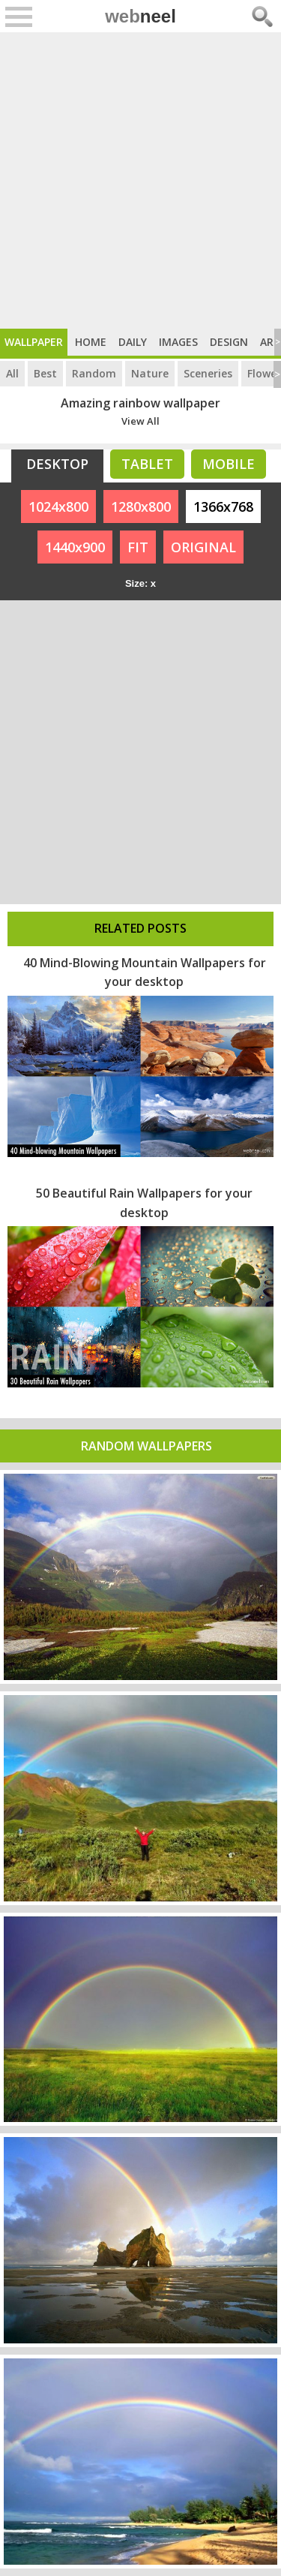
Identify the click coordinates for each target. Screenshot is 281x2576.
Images (178, 342)
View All (140, 421)
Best (45, 373)
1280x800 (141, 506)
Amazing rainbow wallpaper (140, 403)
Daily (132, 342)
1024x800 (58, 506)
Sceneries (208, 373)
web (140, 16)
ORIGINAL (203, 547)
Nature (150, 373)
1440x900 (75, 547)
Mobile (228, 464)
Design (229, 342)
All (12, 373)
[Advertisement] (140, 180)
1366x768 (223, 506)
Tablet (147, 464)
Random (94, 373)
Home (90, 342)
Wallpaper (33, 342)
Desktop (57, 464)
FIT (137, 547)
